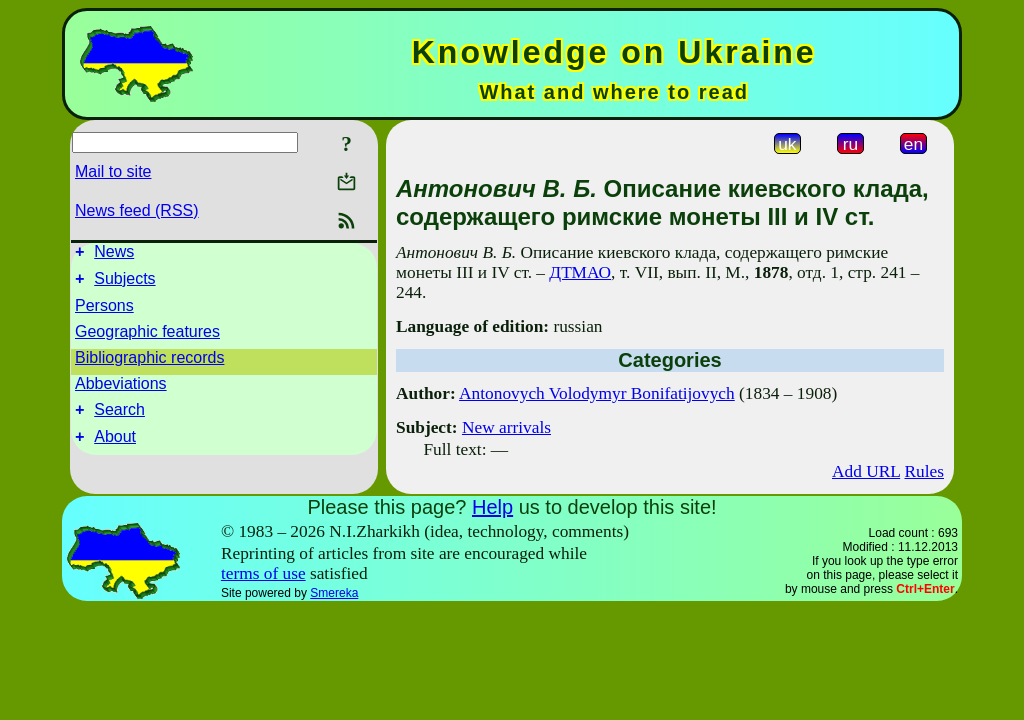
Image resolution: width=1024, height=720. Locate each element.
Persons (104, 311)
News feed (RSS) (137, 210)
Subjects (124, 284)
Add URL (866, 471)
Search (119, 418)
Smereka (334, 593)
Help (492, 507)
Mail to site (113, 171)
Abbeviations (121, 389)
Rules (924, 471)
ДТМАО (580, 272)
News (114, 254)
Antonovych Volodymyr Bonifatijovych (597, 393)
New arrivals (506, 427)
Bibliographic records (149, 363)
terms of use (263, 573)
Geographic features (147, 337)
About (115, 448)
